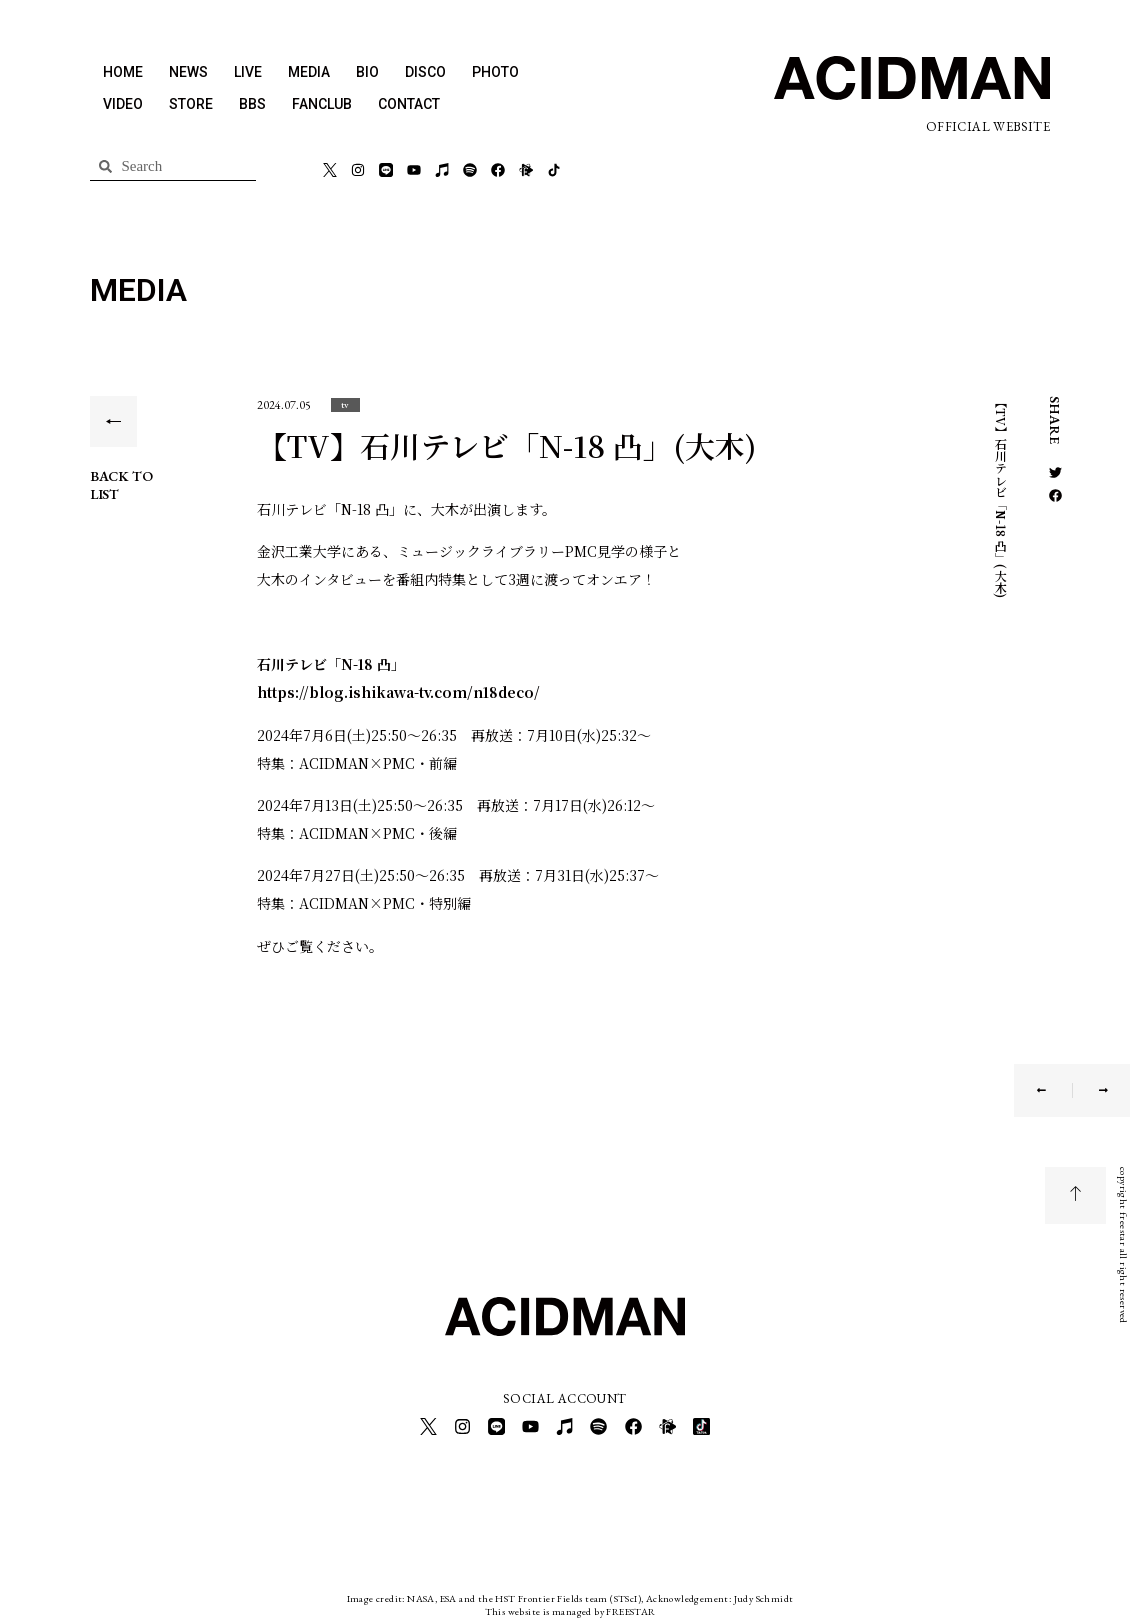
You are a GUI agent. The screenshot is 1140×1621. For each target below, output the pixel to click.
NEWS (188, 72)
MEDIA (309, 72)
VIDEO (123, 104)
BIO (367, 72)
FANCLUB (322, 104)
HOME (123, 72)
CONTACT (409, 104)
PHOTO (495, 72)
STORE (191, 104)
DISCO (425, 72)
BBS (252, 104)
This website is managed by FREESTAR (570, 1605)
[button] (345, 404)
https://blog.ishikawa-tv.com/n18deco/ (398, 692)
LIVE (248, 72)
